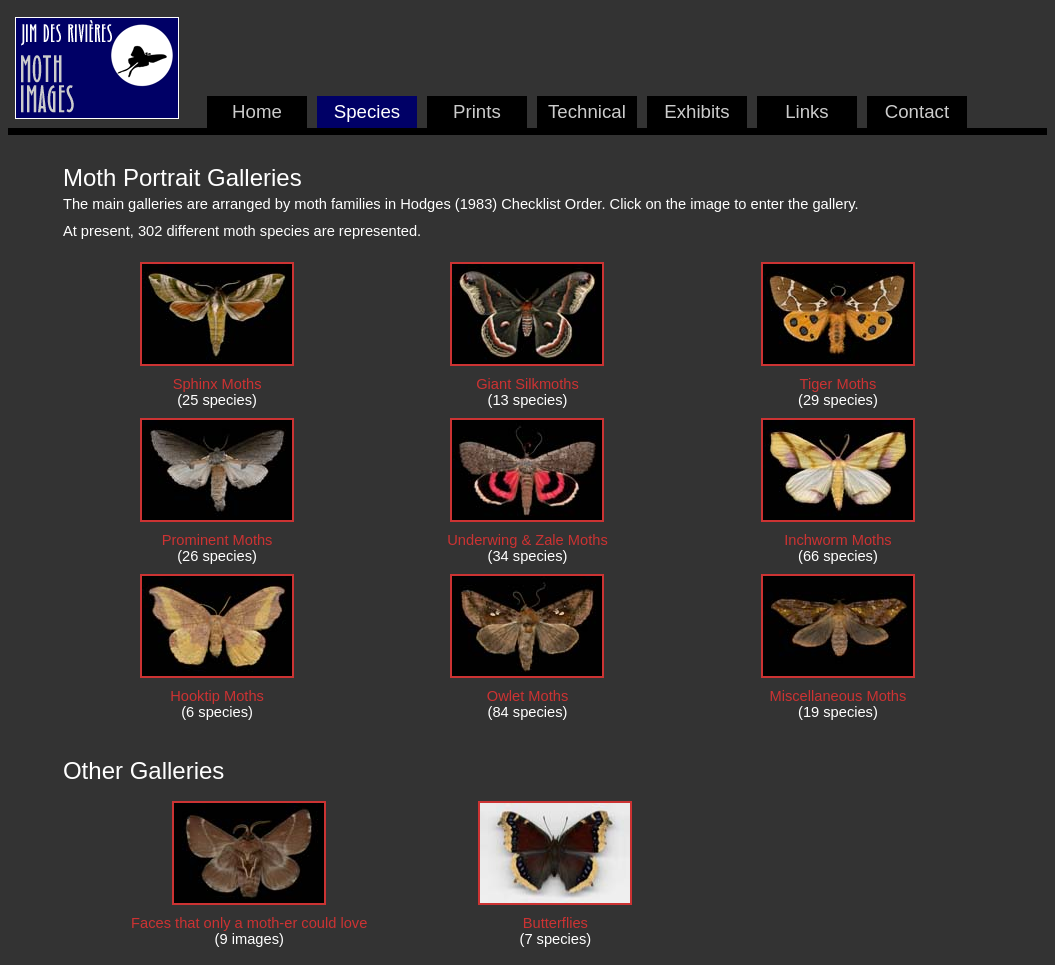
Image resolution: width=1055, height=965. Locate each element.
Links (807, 111)
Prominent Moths (217, 540)
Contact (917, 111)
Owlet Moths (527, 696)
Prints (477, 111)
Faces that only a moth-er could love (249, 923)
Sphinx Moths (217, 384)
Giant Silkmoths (527, 384)
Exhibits (696, 111)
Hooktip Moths (217, 696)
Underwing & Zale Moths (527, 540)
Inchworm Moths (838, 540)
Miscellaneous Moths (837, 696)
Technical (587, 111)
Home (257, 111)
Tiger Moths (838, 384)
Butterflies (555, 923)
